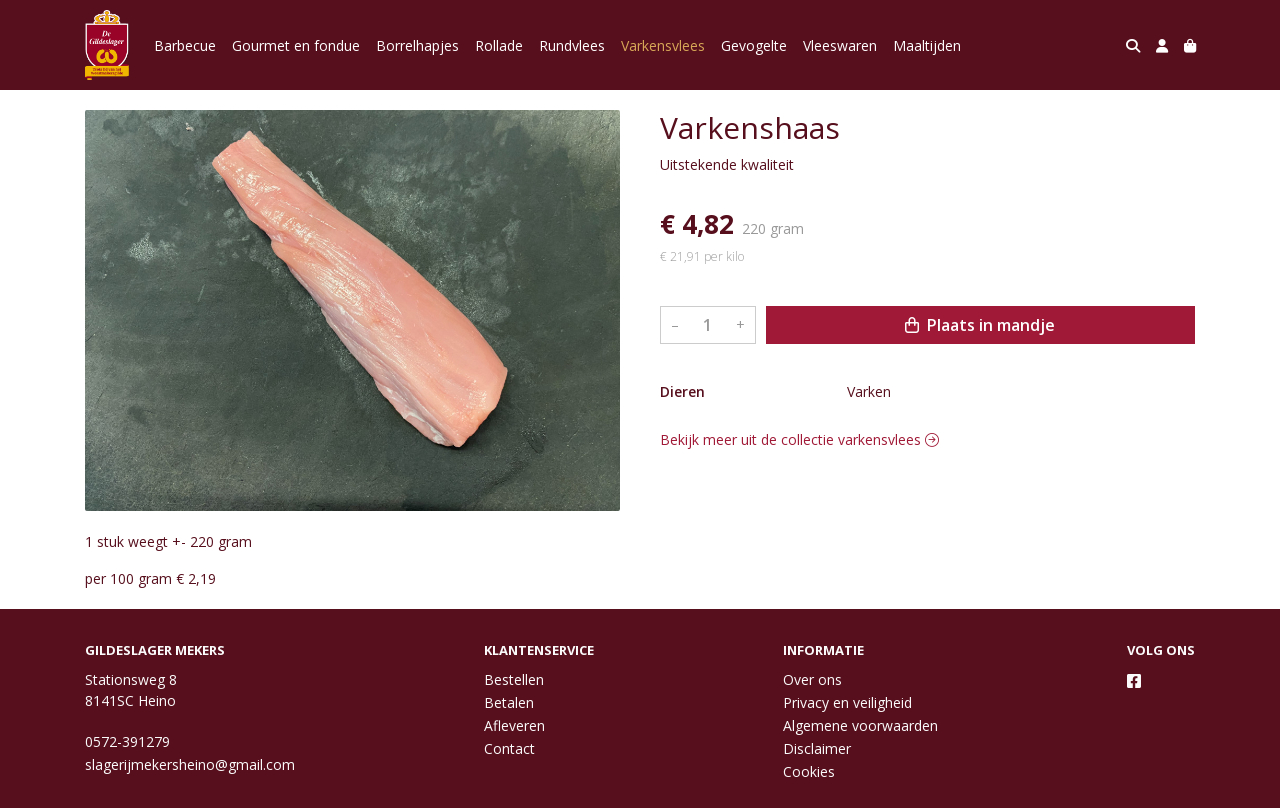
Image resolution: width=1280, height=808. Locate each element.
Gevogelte (754, 45)
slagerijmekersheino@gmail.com (190, 764)
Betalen (509, 702)
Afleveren (514, 725)
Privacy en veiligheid (847, 702)
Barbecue (185, 45)
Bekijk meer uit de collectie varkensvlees (799, 439)
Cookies (809, 771)
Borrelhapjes (417, 45)
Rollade (499, 45)
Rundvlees (572, 45)
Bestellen (514, 679)
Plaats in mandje (980, 325)
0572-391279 (127, 741)
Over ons (812, 679)
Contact (509, 748)
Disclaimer (817, 748)
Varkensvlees (663, 45)
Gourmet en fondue (296, 45)
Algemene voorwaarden (860, 725)
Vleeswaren (840, 45)
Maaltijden (927, 45)
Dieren (682, 391)
